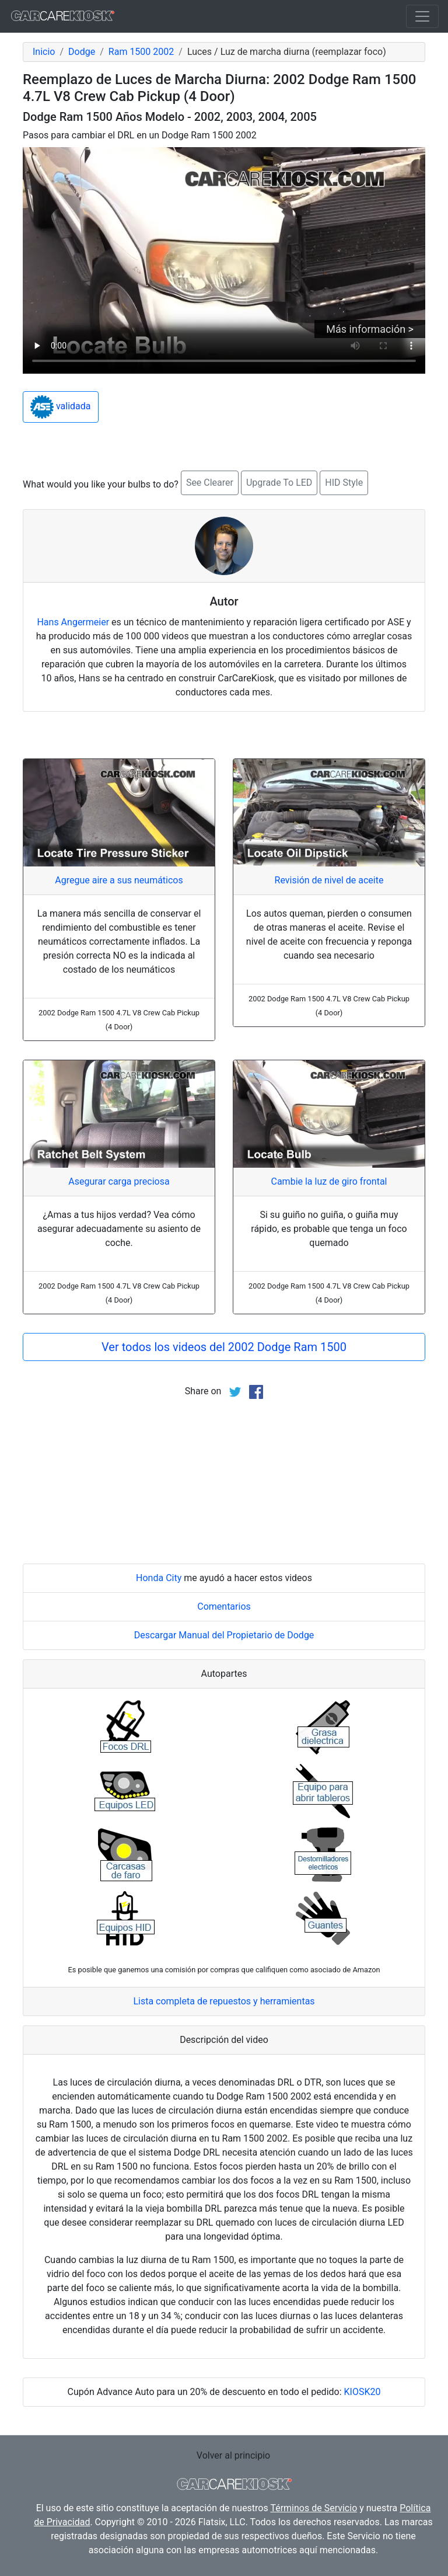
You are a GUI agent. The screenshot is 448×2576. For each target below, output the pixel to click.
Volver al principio (233, 2455)
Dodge (81, 51)
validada (60, 407)
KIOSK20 (362, 2391)
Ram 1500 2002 (141, 51)
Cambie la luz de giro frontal (329, 1181)
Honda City (158, 1577)
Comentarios (224, 1606)
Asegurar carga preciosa (118, 1181)
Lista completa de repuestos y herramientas (223, 2001)
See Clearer (209, 482)
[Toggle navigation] (422, 16)
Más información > (370, 329)
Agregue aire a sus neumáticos (119, 880)
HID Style (344, 482)
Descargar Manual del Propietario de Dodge (224, 1635)
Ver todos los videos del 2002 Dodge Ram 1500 (224, 1347)
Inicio (44, 51)
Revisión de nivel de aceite (329, 880)
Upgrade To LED (279, 482)
